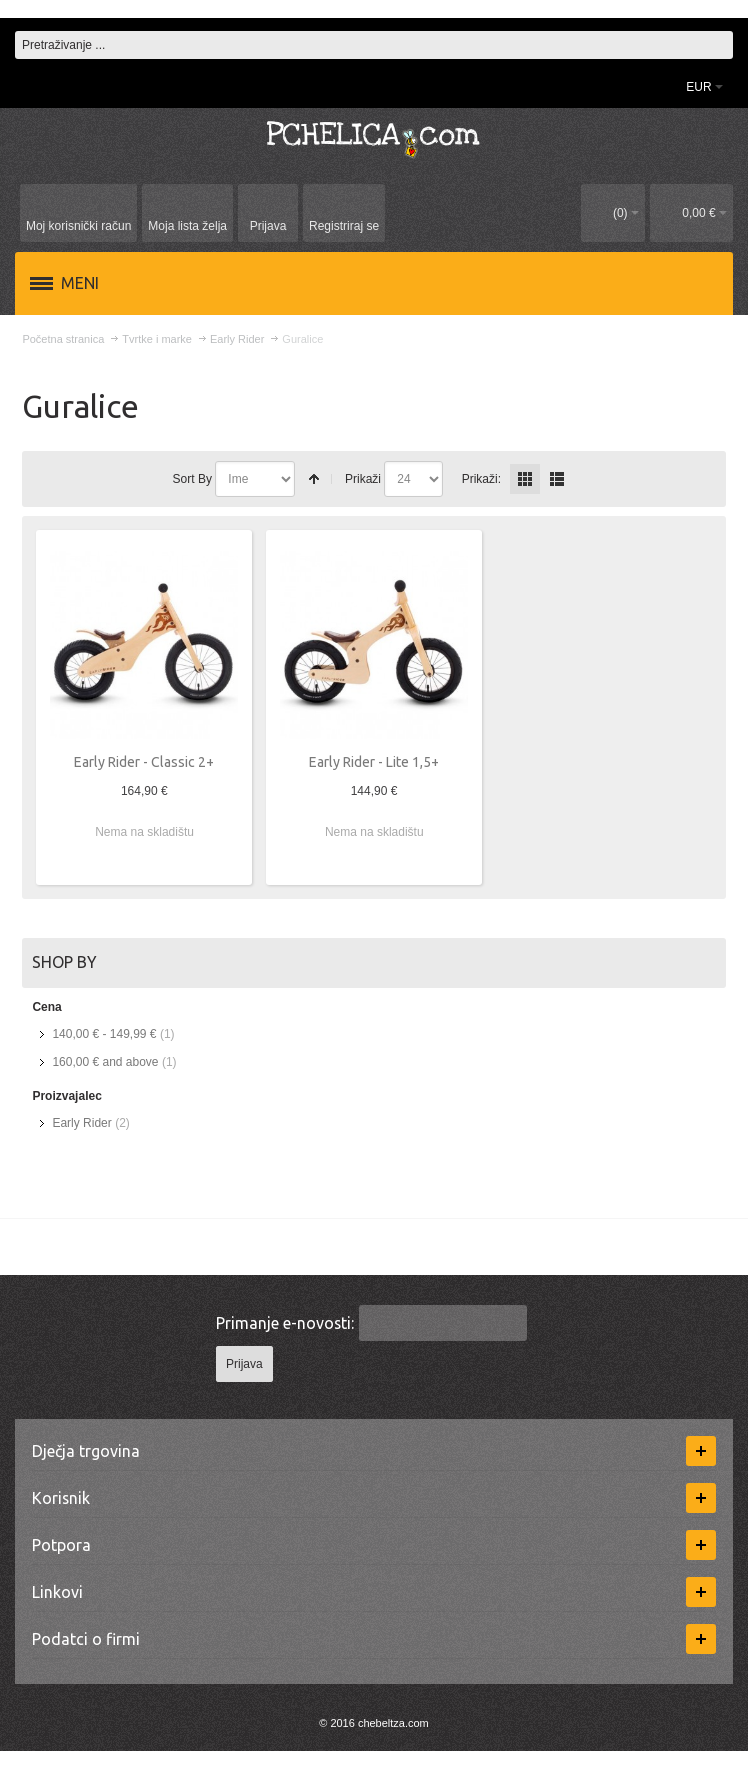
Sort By (192, 479)
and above (105, 1062)
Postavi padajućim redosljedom (314, 479)
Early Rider (81, 1123)
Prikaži (363, 479)
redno (557, 479)
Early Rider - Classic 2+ (144, 762)
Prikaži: (481, 479)
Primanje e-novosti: (285, 1323)
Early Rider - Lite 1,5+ (374, 762)
